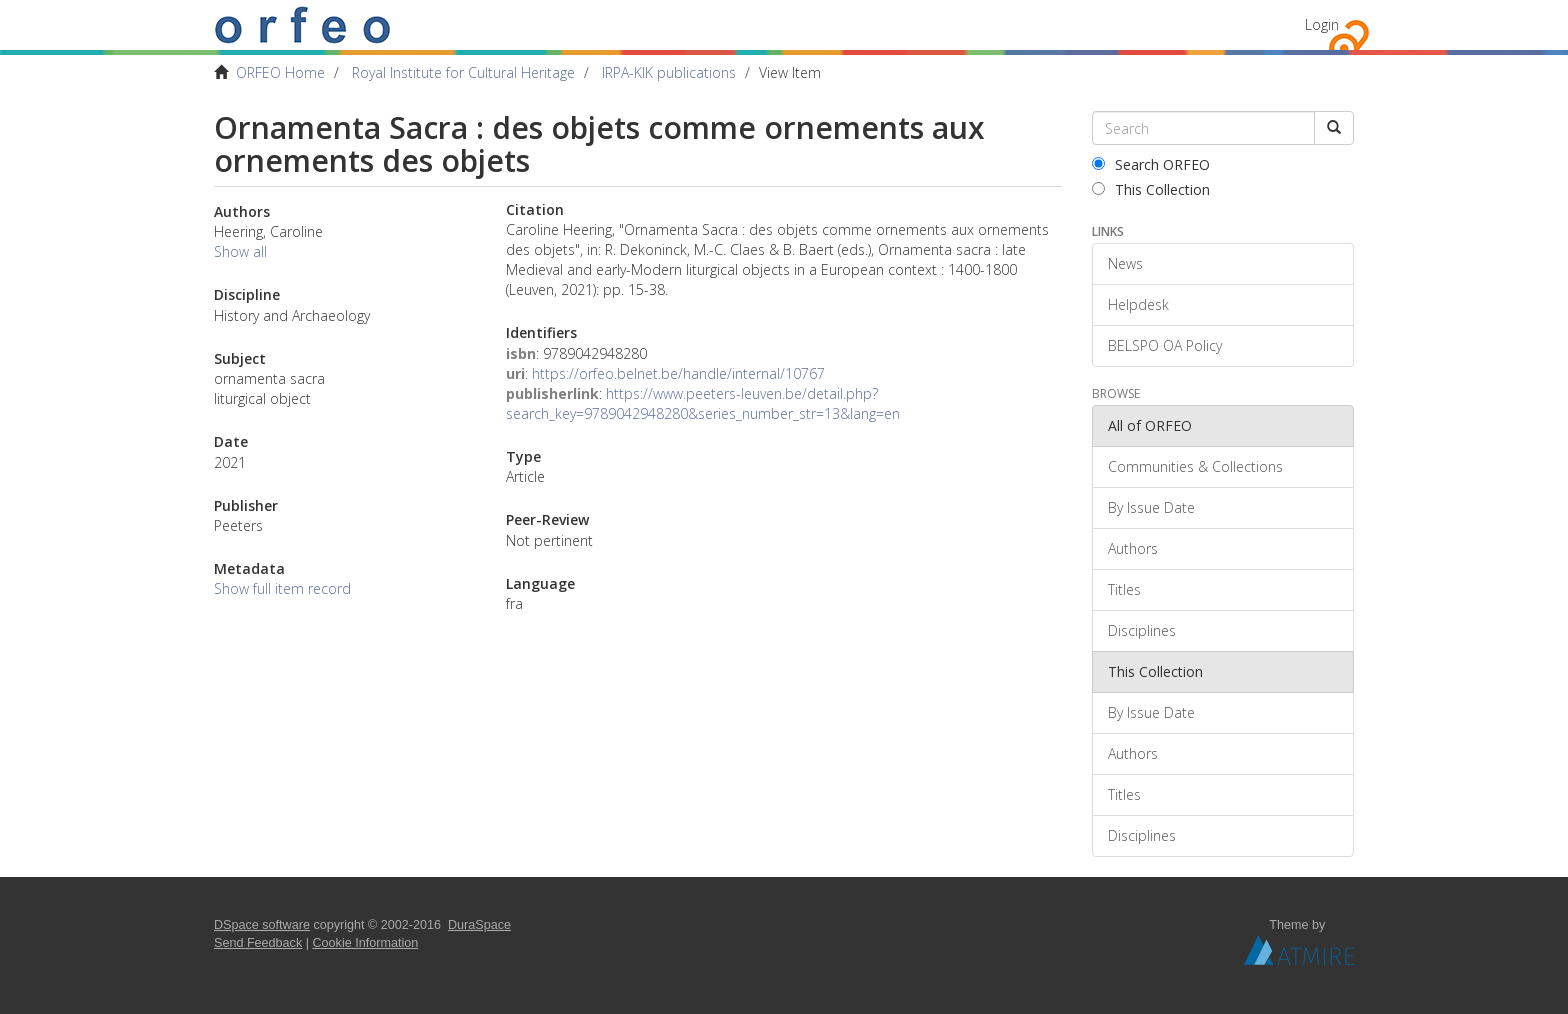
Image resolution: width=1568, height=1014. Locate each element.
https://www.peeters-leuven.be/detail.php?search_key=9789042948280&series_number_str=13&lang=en (703, 403)
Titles (1124, 589)
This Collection (1151, 189)
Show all (240, 251)
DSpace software (262, 925)
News (1125, 263)
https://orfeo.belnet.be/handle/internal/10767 (678, 373)
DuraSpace (479, 925)
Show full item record (282, 588)
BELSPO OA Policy (1165, 345)
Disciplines (1142, 630)
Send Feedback (258, 943)
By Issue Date (1151, 507)
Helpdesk (1138, 304)
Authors (1133, 548)
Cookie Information (366, 943)
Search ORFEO (1151, 164)
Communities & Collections (1195, 466)
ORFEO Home (280, 72)
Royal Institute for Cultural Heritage (463, 72)
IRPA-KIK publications (669, 72)
